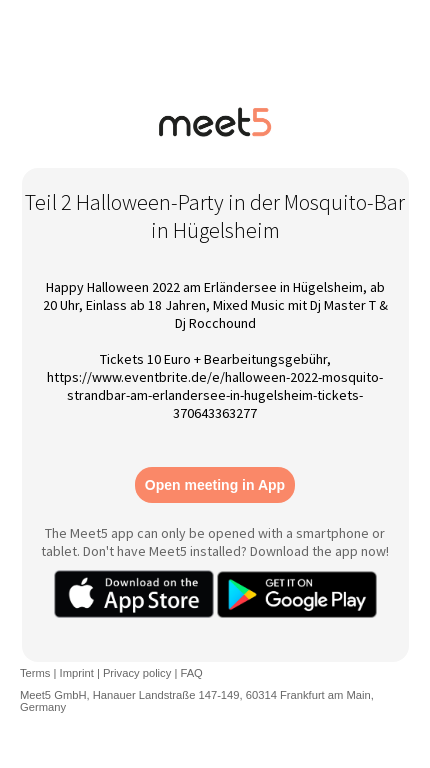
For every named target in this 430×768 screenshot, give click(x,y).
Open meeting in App (215, 485)
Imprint (77, 673)
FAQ (191, 673)
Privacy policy (137, 673)
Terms (35, 673)
